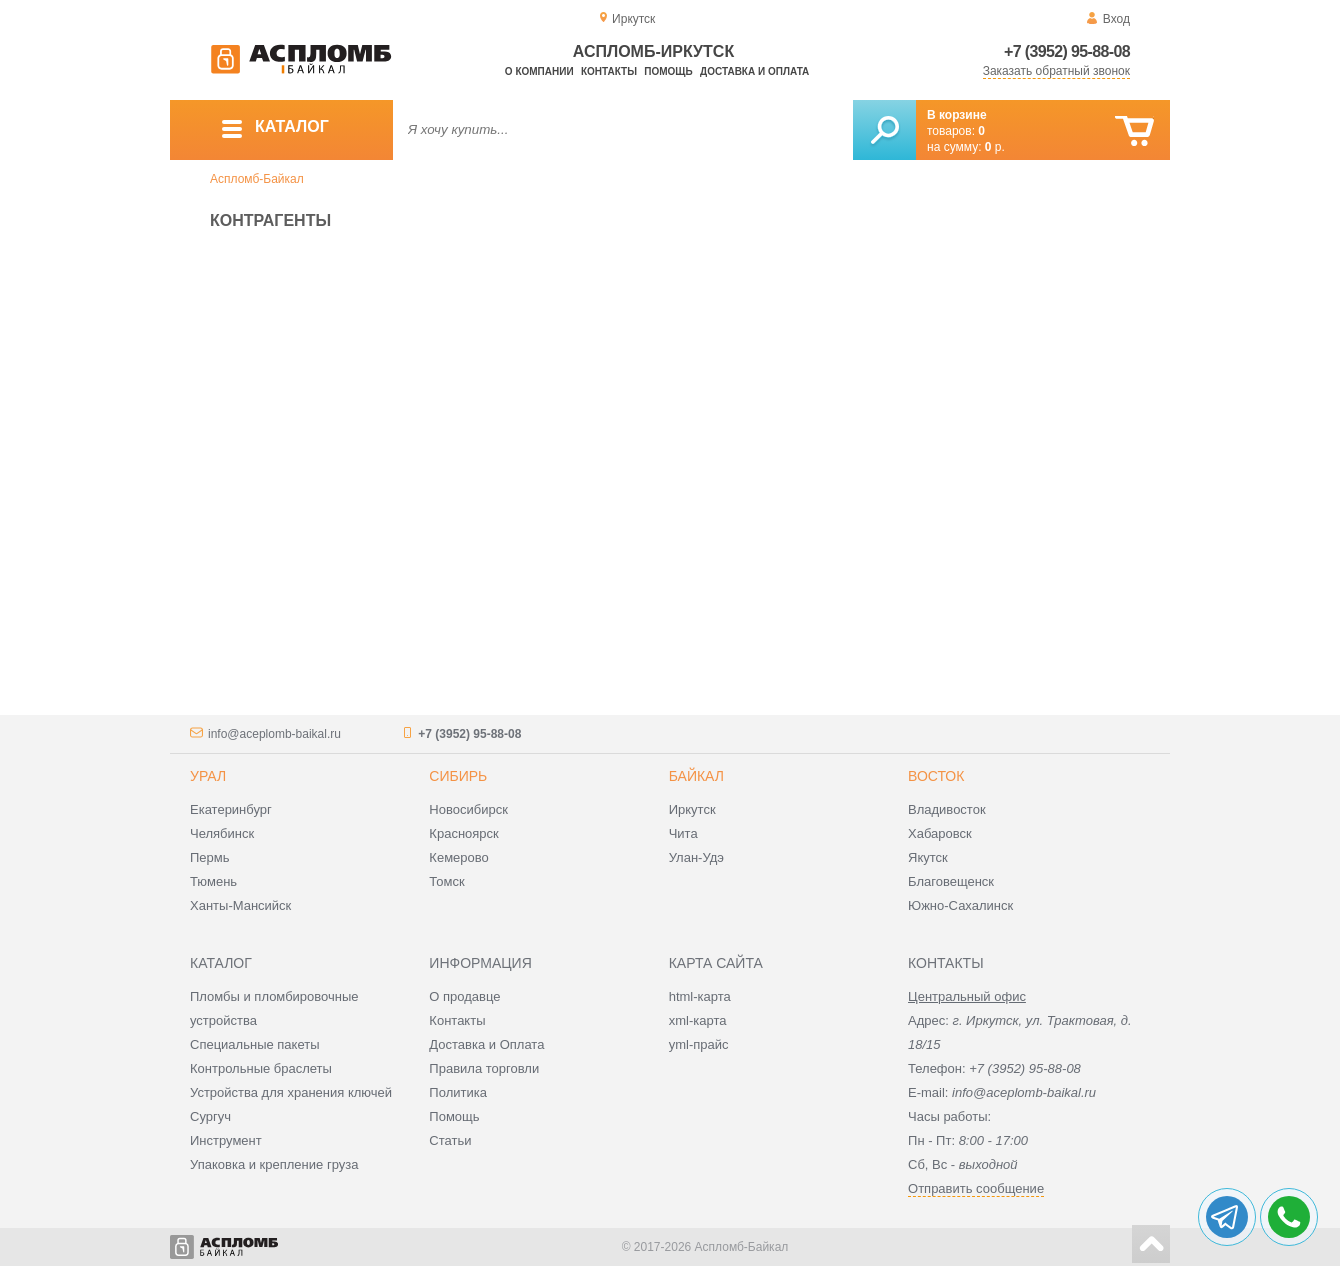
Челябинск (222, 833)
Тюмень (213, 881)
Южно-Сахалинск (960, 905)
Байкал (696, 776)
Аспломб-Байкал (257, 179)
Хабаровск (940, 833)
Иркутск (692, 809)
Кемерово (458, 857)
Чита (683, 833)
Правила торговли (484, 1068)
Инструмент (226, 1140)
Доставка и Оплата (486, 1044)
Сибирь (458, 776)
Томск (446, 881)
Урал (208, 776)
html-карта (700, 996)
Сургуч (210, 1116)
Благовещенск (951, 881)
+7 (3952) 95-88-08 (1067, 51)
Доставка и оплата (754, 71)
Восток (936, 776)
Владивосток (947, 809)
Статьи (450, 1140)
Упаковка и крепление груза (274, 1164)
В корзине (957, 115)
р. (995, 147)
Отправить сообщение (976, 1188)
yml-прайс (699, 1044)
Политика (458, 1092)
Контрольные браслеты (261, 1068)
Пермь (210, 857)
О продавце (464, 996)
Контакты (609, 71)
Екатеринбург (231, 809)
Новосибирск (468, 809)
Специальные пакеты (255, 1044)
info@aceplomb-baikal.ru (274, 734)
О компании (539, 71)
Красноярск (463, 833)
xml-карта (698, 1020)
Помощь (668, 71)
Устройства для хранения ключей (291, 1092)
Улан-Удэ (696, 857)
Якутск (928, 857)
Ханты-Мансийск (240, 905)
